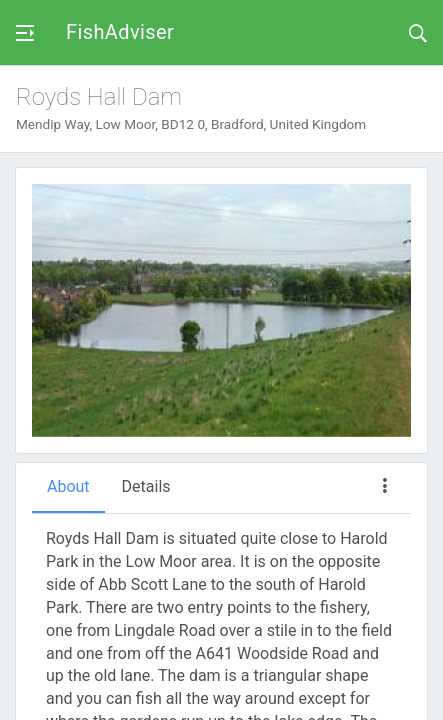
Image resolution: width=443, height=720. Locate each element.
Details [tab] (146, 486)
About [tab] (68, 486)
